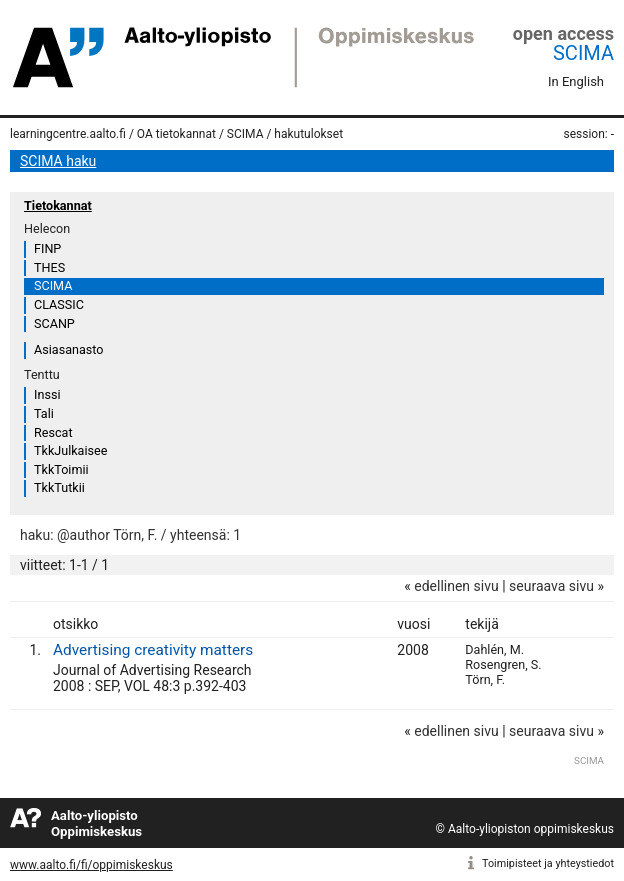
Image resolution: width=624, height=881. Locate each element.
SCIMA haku (58, 161)
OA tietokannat (176, 134)
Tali (44, 413)
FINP (47, 248)
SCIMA (583, 53)
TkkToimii (61, 469)
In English (576, 81)
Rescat (53, 432)
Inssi (47, 394)
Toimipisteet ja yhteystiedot (548, 863)
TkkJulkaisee (70, 450)
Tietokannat (58, 205)
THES (49, 267)
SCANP (54, 323)
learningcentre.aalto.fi (68, 134)
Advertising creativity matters (153, 650)
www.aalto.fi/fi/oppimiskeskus (91, 865)
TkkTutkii (59, 487)
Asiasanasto (68, 349)
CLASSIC (59, 304)
